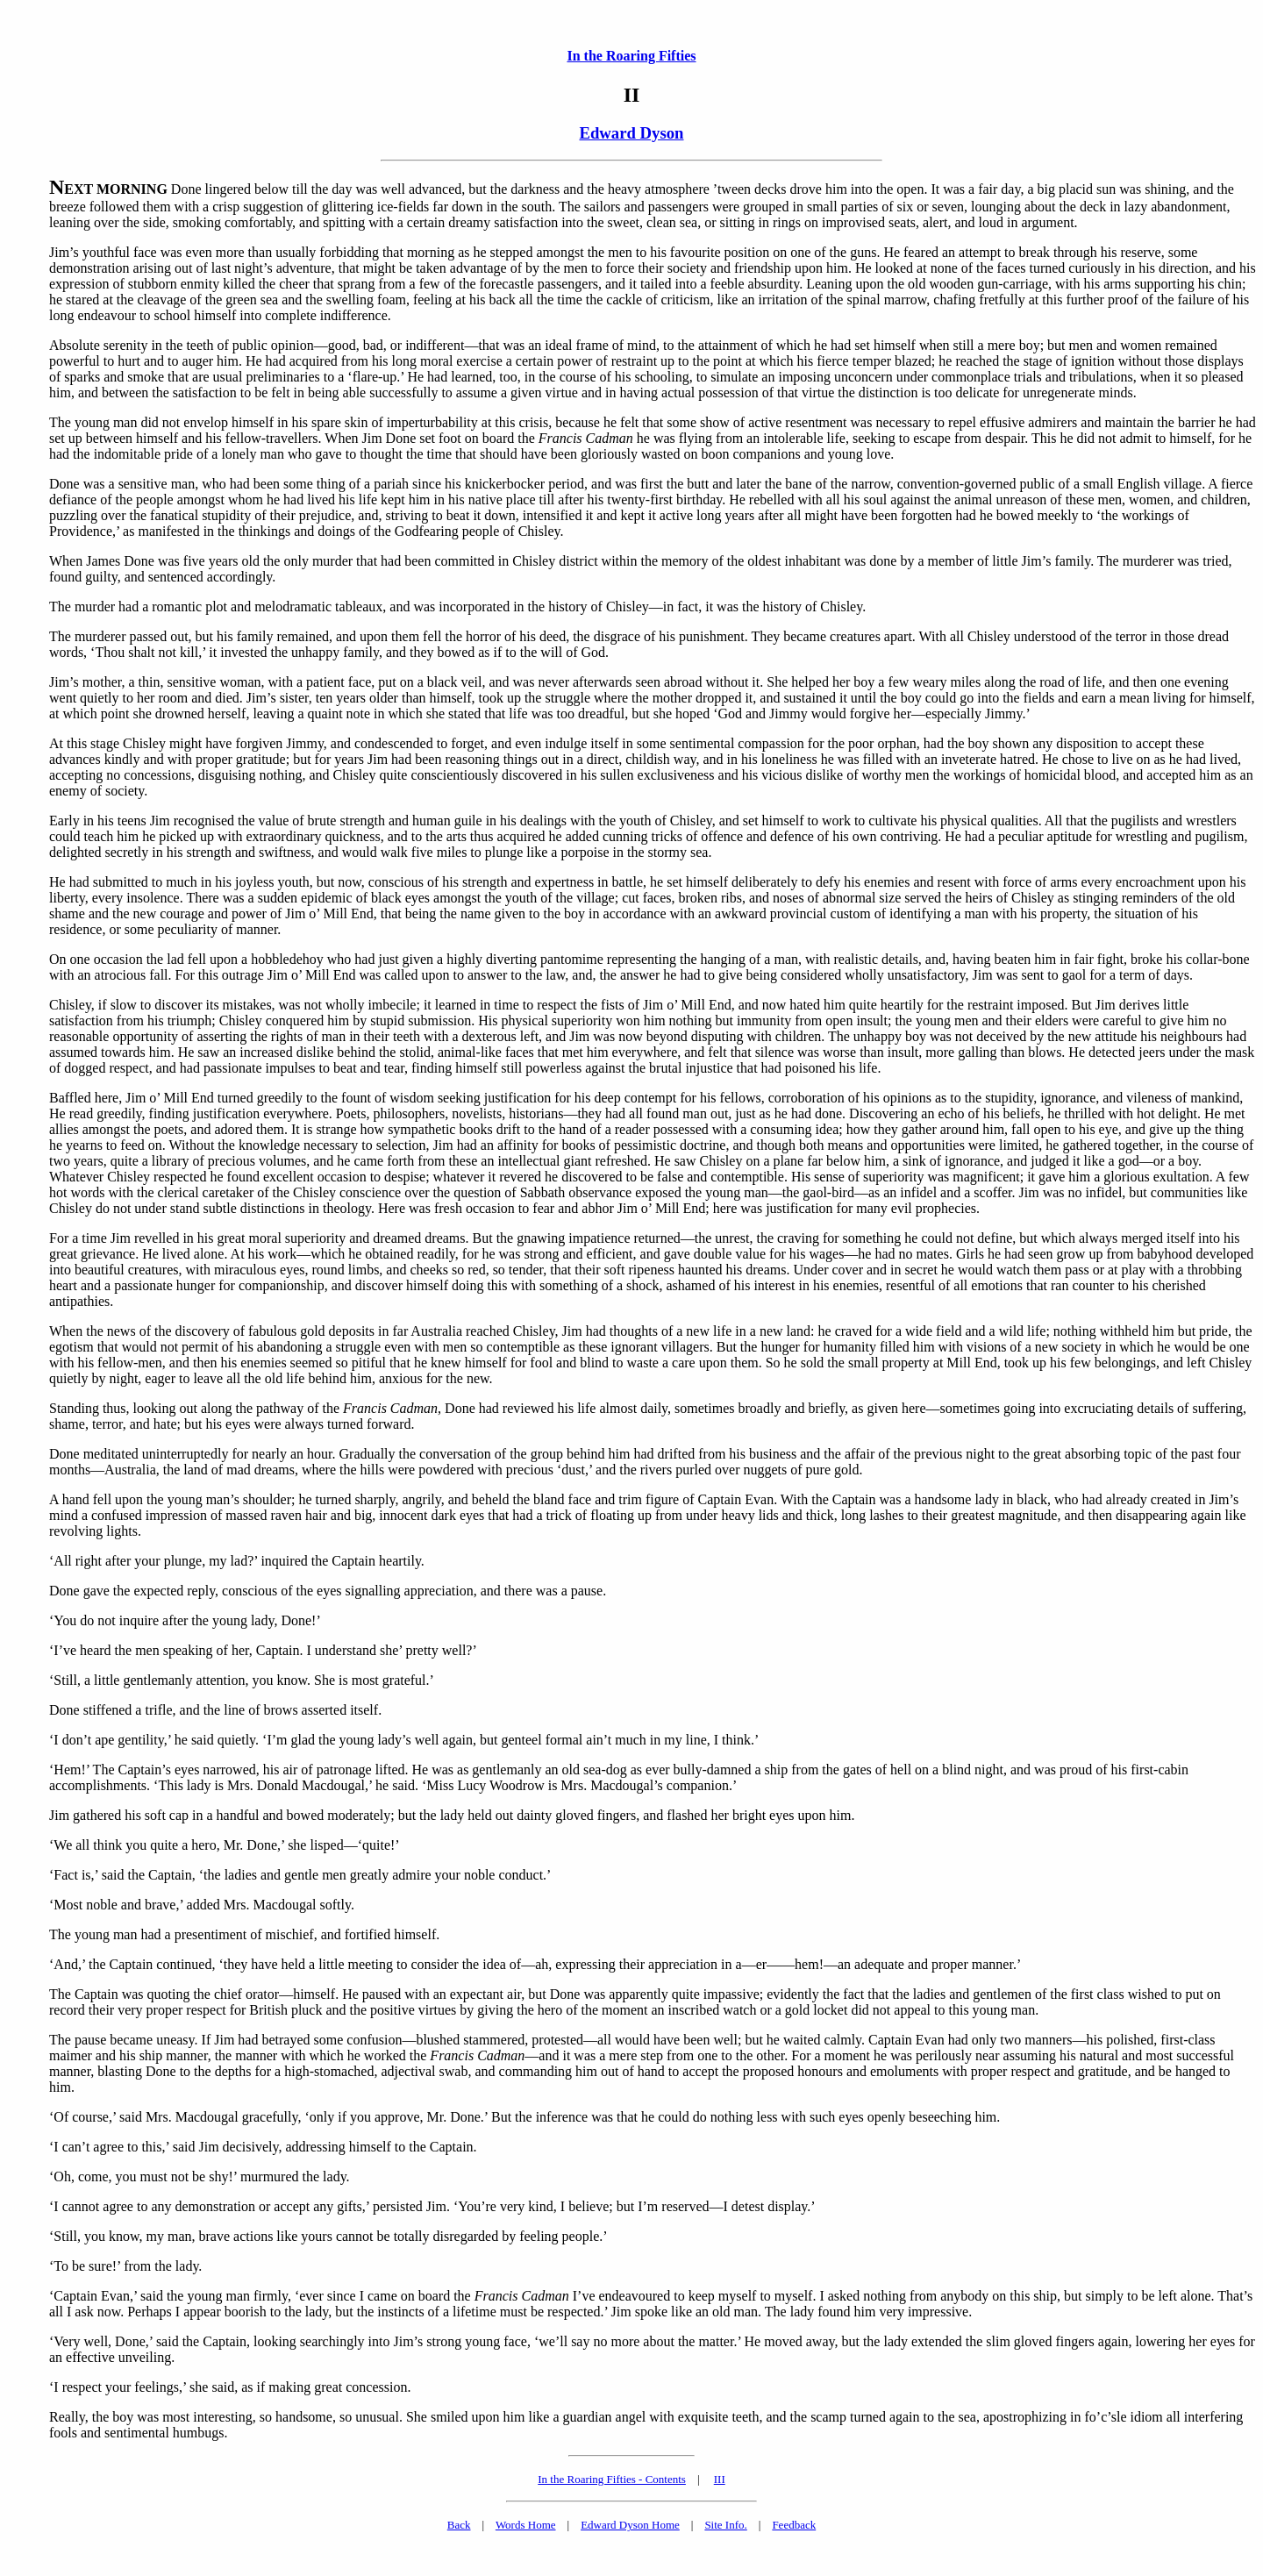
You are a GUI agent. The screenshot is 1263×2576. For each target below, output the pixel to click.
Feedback (794, 2524)
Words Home (526, 2524)
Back (459, 2524)
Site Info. (725, 2524)
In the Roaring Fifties (631, 55)
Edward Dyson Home (630, 2524)
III (719, 2479)
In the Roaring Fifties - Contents (612, 2479)
